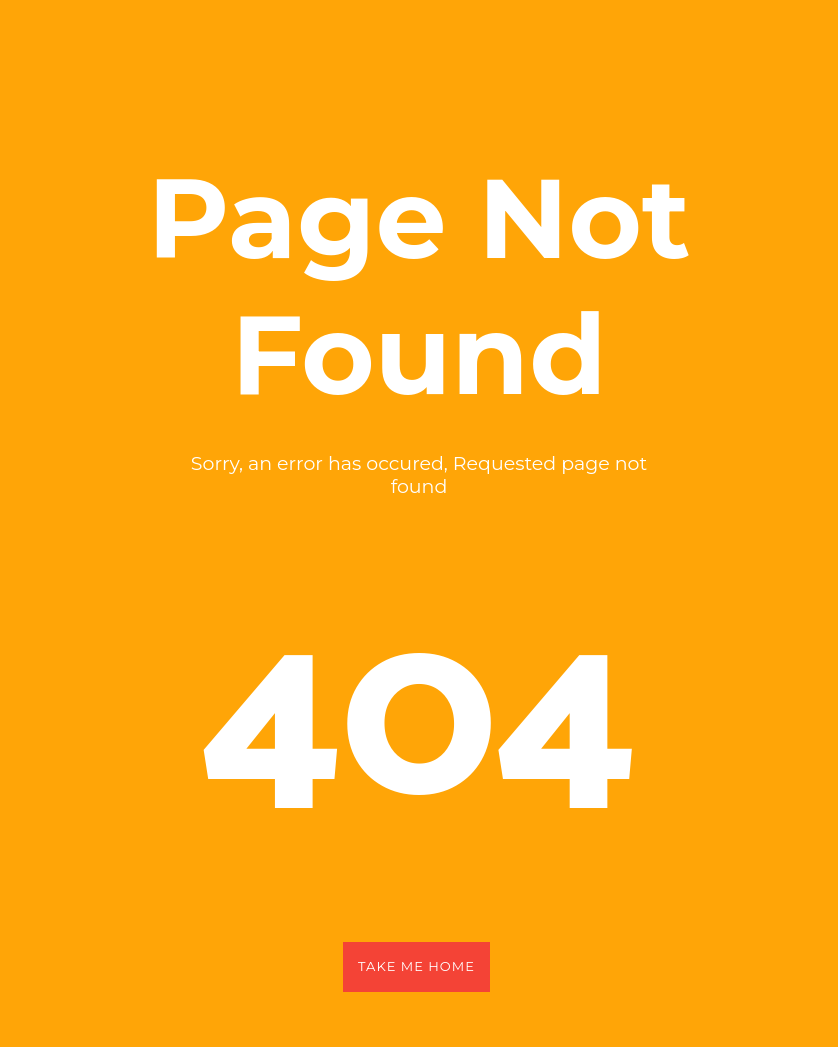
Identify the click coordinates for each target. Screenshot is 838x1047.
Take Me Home (416, 966)
